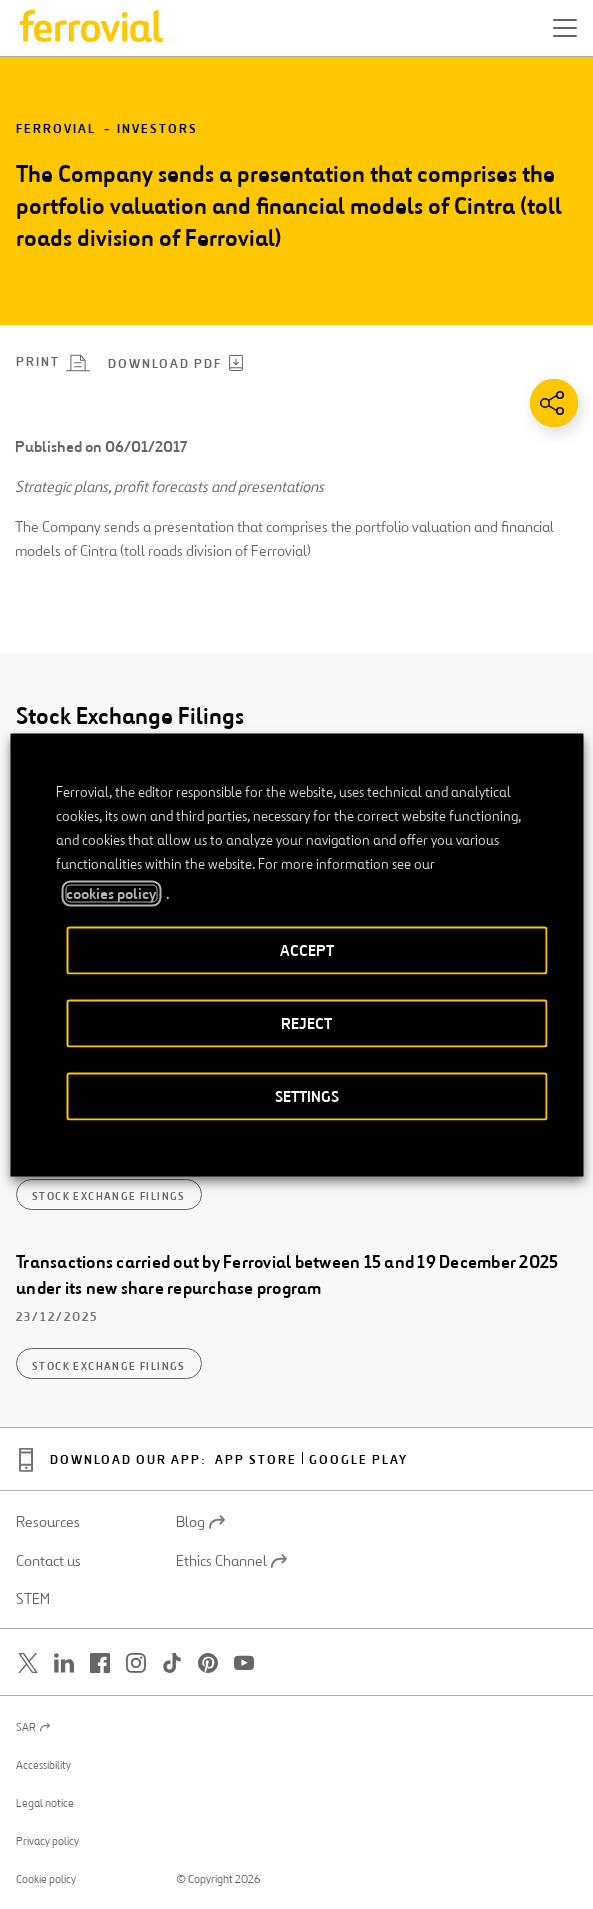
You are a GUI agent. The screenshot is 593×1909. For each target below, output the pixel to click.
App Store (256, 1460)
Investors (157, 129)
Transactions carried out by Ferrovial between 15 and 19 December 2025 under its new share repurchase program (287, 1275)
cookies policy (111, 893)
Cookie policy (46, 1879)
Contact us (48, 1561)
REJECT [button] (306, 1022)
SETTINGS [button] (307, 1095)
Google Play (358, 1460)
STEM (33, 1599)
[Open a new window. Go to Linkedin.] (64, 1663)
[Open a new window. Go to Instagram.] (136, 1663)
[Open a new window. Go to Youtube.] (244, 1663)
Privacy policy (47, 1841)
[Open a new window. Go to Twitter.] (28, 1663)
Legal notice (45, 1803)
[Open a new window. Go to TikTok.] (172, 1663)
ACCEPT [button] (307, 949)
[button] (565, 28)
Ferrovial (56, 129)
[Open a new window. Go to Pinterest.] (208, 1663)
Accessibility (43, 1765)
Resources (48, 1522)
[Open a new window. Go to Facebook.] (100, 1663)
